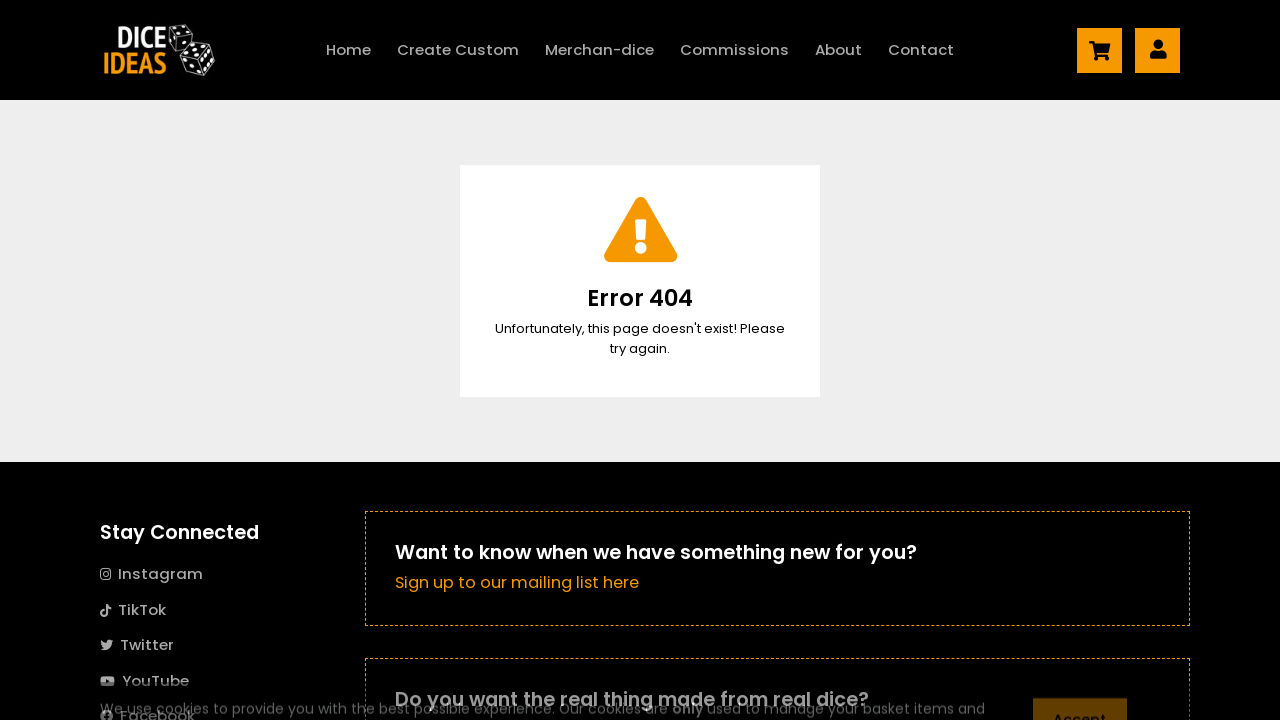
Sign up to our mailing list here (517, 582)
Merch (599, 50)
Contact (921, 49)
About (838, 49)
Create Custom (458, 49)
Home (348, 49)
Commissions (734, 49)
